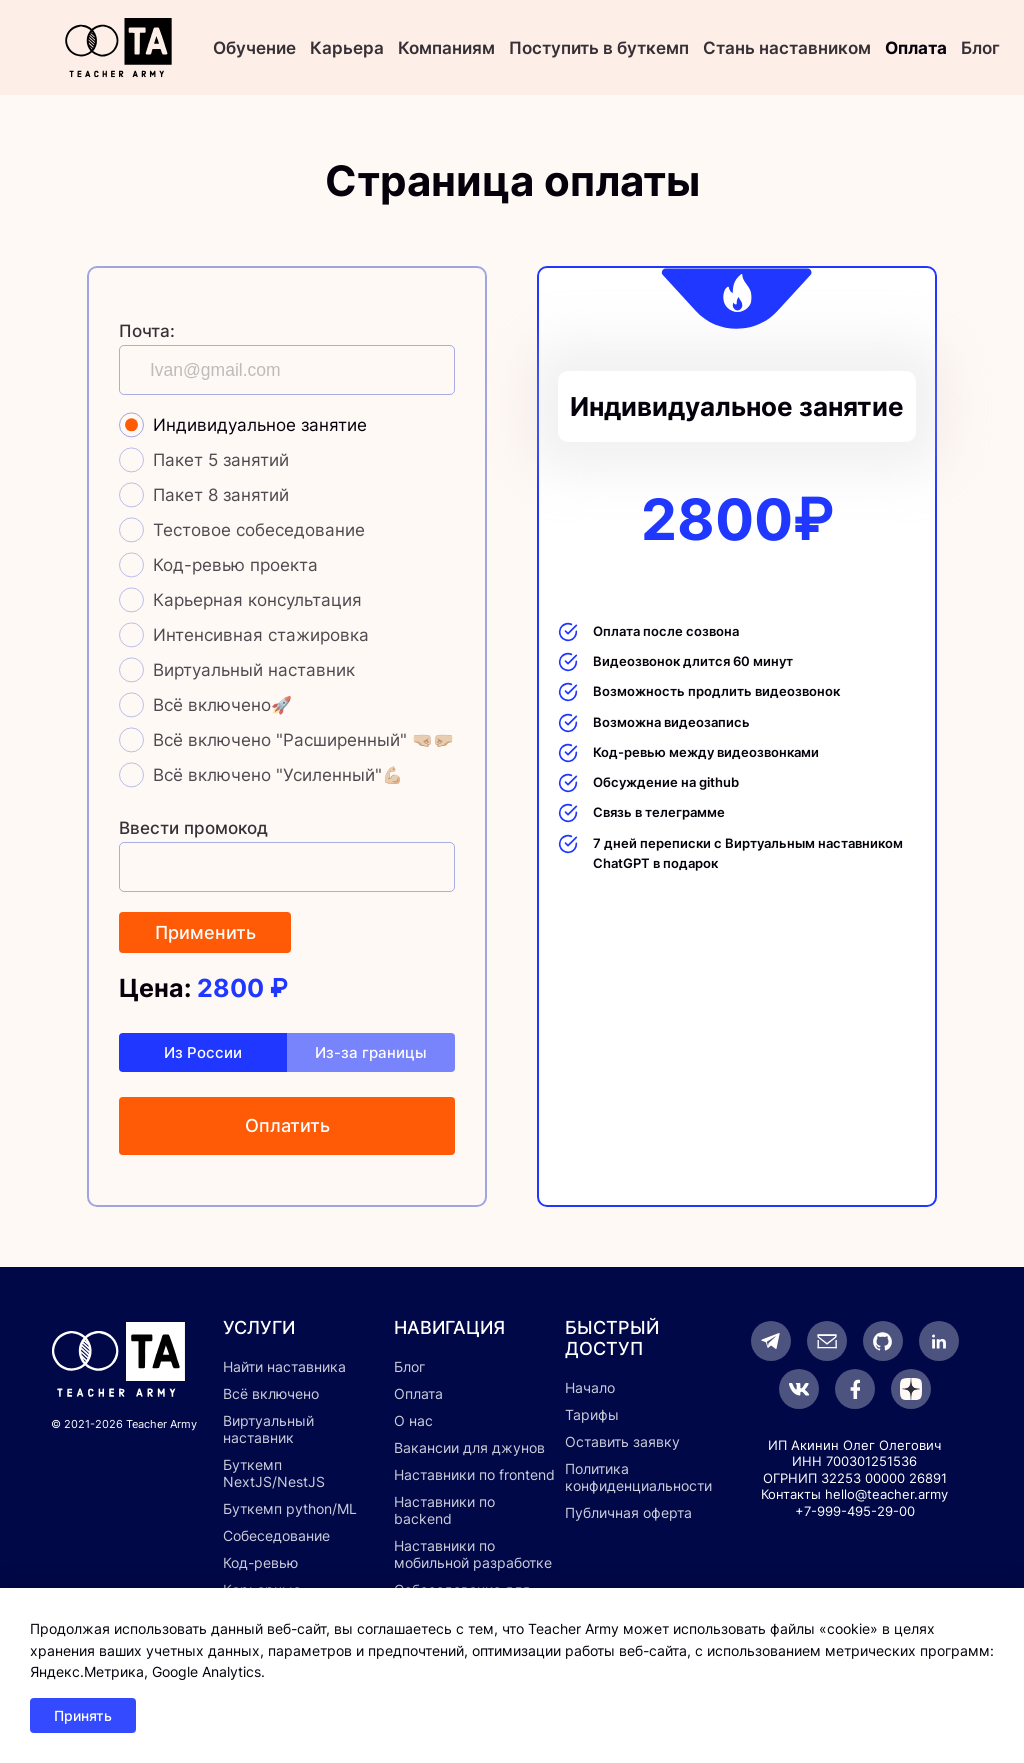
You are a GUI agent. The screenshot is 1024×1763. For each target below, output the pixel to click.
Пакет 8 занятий (221, 495)
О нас (413, 1420)
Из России (203, 1052)
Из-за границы (371, 1052)
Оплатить (287, 1125)
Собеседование (276, 1535)
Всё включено (271, 1393)
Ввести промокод (193, 828)
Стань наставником (787, 48)
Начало (590, 1387)
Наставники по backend (444, 1510)
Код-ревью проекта (235, 565)
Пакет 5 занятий (221, 460)
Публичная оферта (628, 1512)
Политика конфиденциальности (638, 1477)
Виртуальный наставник (254, 670)
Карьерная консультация (257, 600)
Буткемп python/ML (290, 1508)
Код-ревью (260, 1562)
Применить (205, 932)
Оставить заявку (622, 1441)
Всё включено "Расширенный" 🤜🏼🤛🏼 (303, 740)
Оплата (916, 48)
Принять (83, 1715)
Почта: (147, 331)
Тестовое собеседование (259, 530)
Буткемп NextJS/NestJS (274, 1473)
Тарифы (592, 1414)
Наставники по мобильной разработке (473, 1554)
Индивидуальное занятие (260, 425)
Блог (980, 48)
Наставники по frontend (474, 1474)
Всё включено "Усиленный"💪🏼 (278, 775)
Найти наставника (284, 1366)
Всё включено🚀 (222, 705)
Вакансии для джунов (469, 1447)
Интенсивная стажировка (261, 635)
